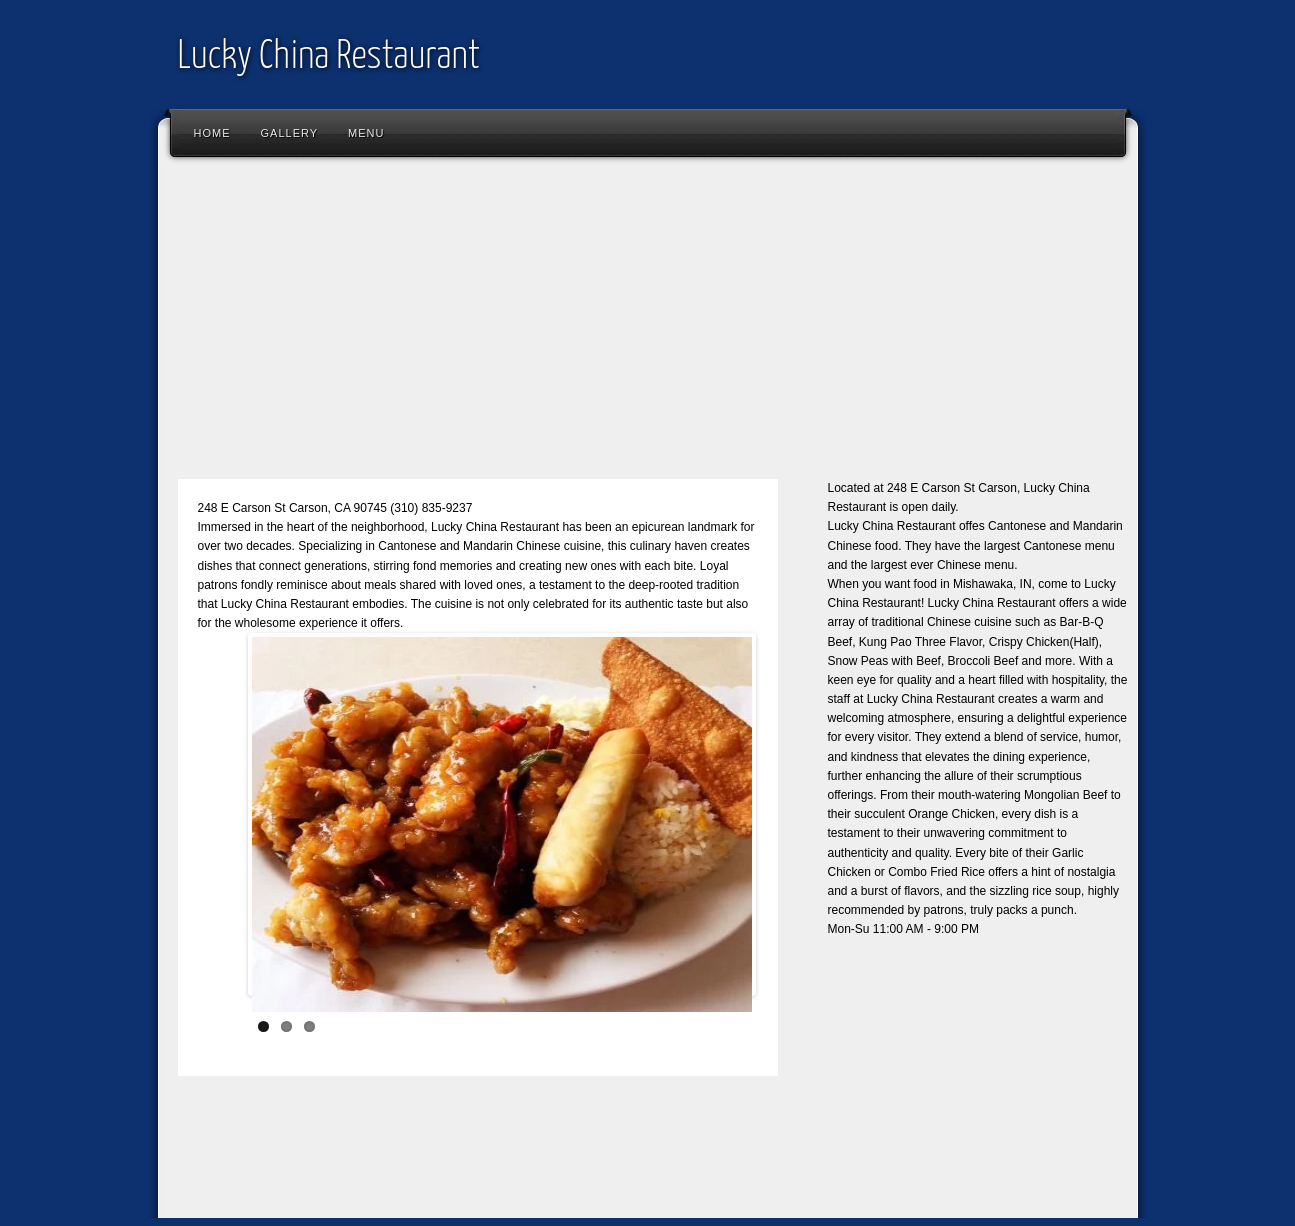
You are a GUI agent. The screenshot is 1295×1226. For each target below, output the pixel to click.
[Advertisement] (648, 327)
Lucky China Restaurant (329, 57)
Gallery (290, 133)
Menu (366, 133)
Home (212, 133)
